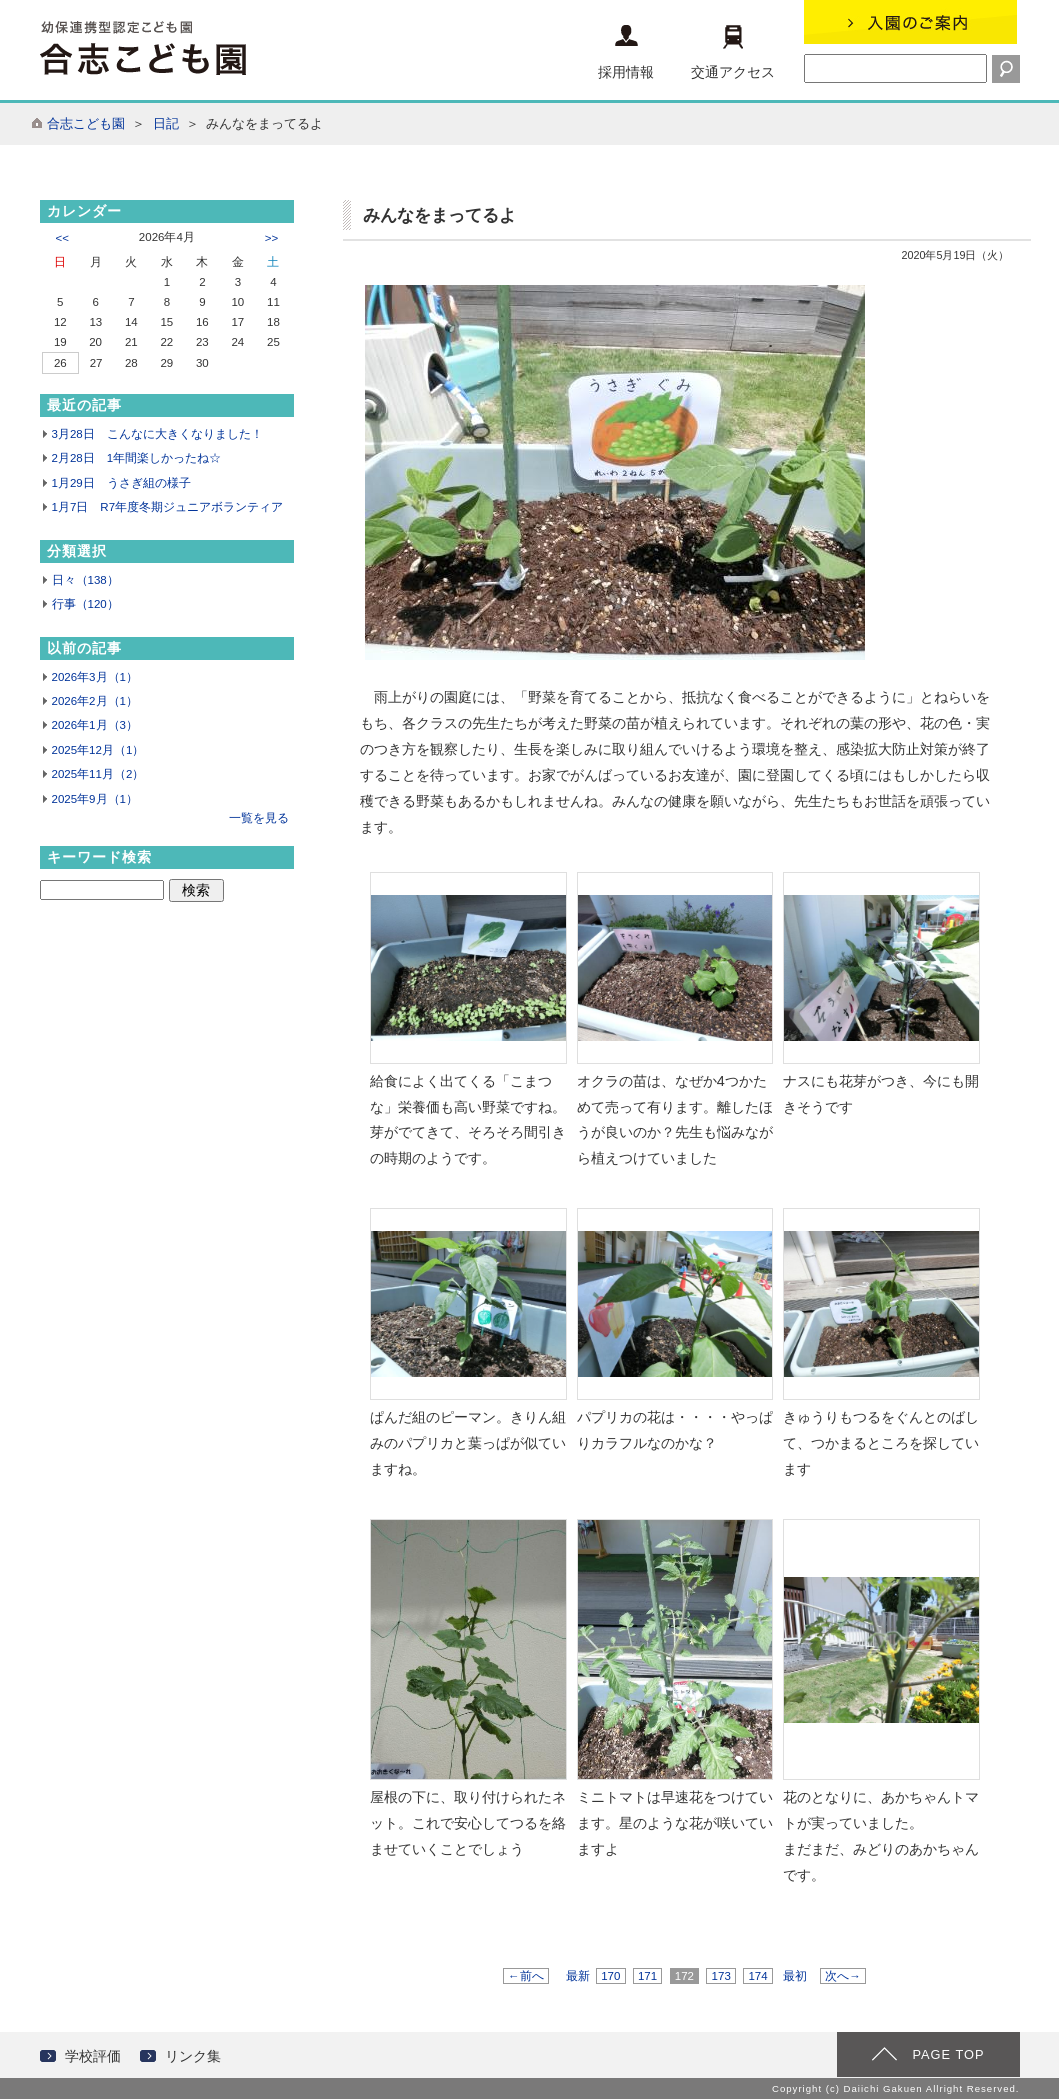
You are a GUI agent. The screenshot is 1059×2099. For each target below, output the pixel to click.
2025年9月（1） (95, 799)
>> (271, 238)
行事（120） (85, 604)
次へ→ (843, 1976)
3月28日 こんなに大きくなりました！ (157, 434)
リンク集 (193, 2056)
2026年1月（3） (95, 725)
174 (758, 1976)
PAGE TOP (948, 2054)
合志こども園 (86, 123)
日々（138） (85, 580)
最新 (578, 1976)
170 (611, 1976)
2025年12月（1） (98, 750)
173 (721, 1976)
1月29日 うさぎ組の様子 (121, 483)
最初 (795, 1976)
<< (62, 238)
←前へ (526, 1976)
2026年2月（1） (95, 701)
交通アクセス (733, 52)
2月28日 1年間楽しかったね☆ (137, 458)
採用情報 (626, 52)
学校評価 (93, 2056)
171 (648, 1976)
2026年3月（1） (95, 677)
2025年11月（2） (98, 774)
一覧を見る (259, 818)
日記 (166, 123)
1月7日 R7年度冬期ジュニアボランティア (168, 507)
